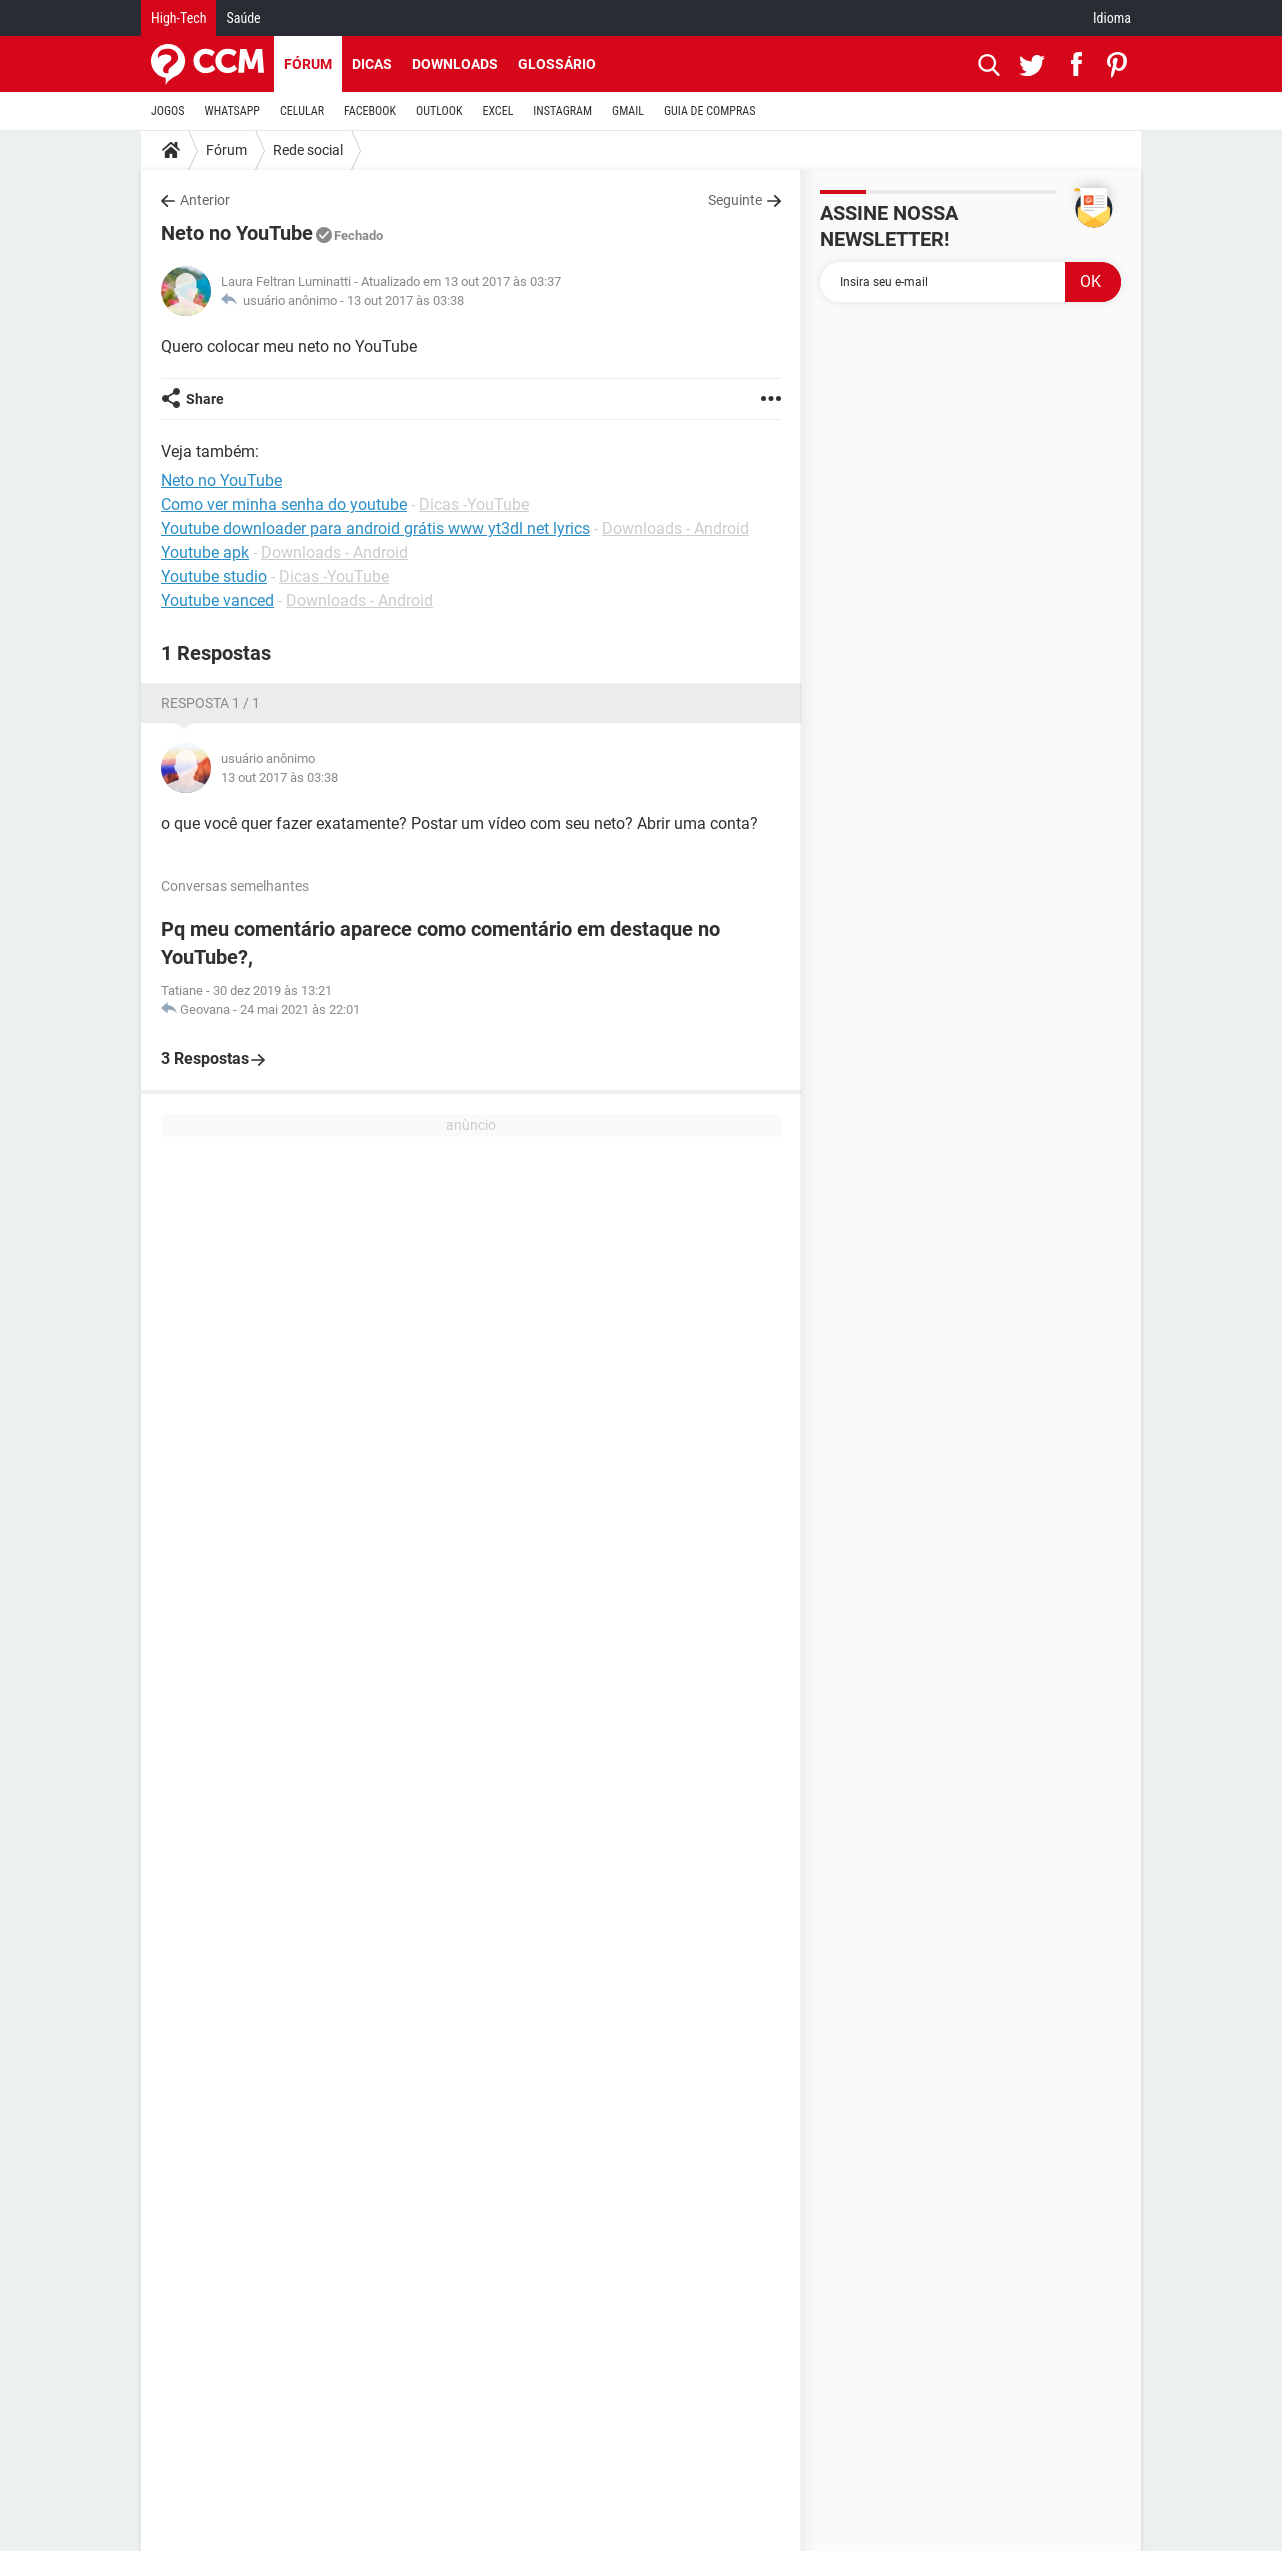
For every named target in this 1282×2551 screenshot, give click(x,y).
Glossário (557, 64)
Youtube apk (205, 552)
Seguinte (735, 200)
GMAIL (628, 111)
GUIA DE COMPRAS (709, 111)
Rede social (308, 150)
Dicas (372, 64)
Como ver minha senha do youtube (284, 504)
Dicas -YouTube (474, 504)
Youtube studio (214, 576)
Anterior (205, 200)
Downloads (455, 64)
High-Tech (178, 18)
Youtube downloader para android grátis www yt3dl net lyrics (375, 528)
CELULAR (302, 111)
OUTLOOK (439, 111)
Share (205, 399)
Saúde (243, 18)
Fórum (308, 64)
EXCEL (497, 111)
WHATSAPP (232, 111)
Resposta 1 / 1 (210, 703)
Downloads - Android (675, 528)
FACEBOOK (370, 111)
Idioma (1112, 18)
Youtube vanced (217, 600)
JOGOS (168, 111)
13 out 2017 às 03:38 (405, 300)
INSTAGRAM (562, 111)
